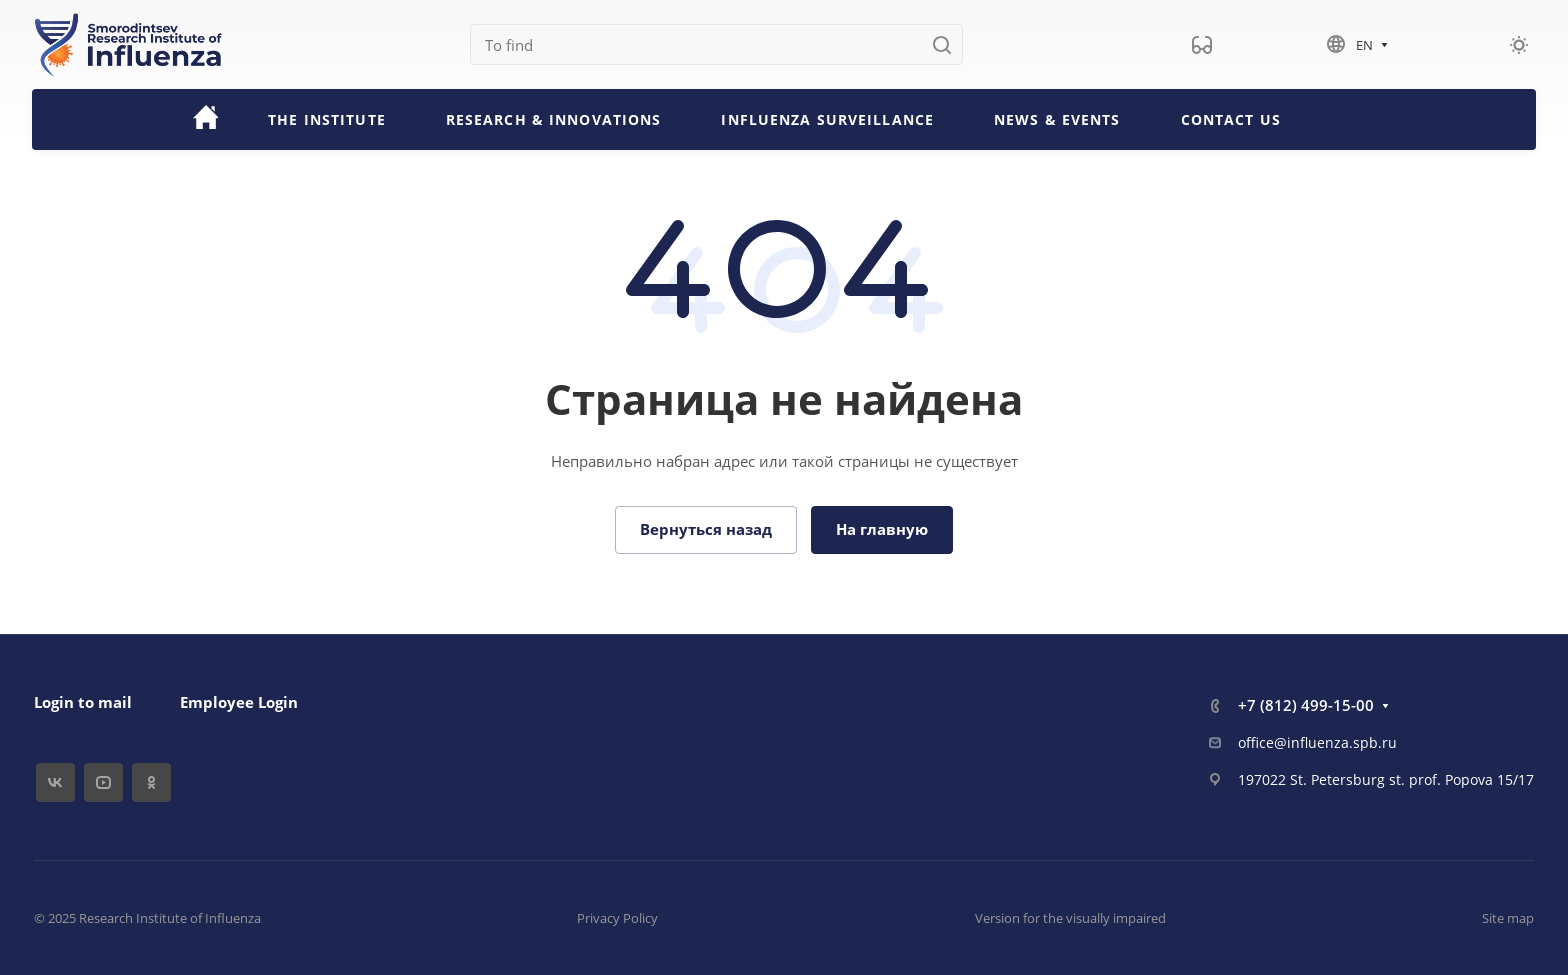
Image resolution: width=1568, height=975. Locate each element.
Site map (1508, 918)
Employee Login (239, 702)
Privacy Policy (617, 918)
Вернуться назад (706, 529)
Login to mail (83, 702)
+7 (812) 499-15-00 (1306, 705)
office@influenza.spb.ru (1317, 742)
